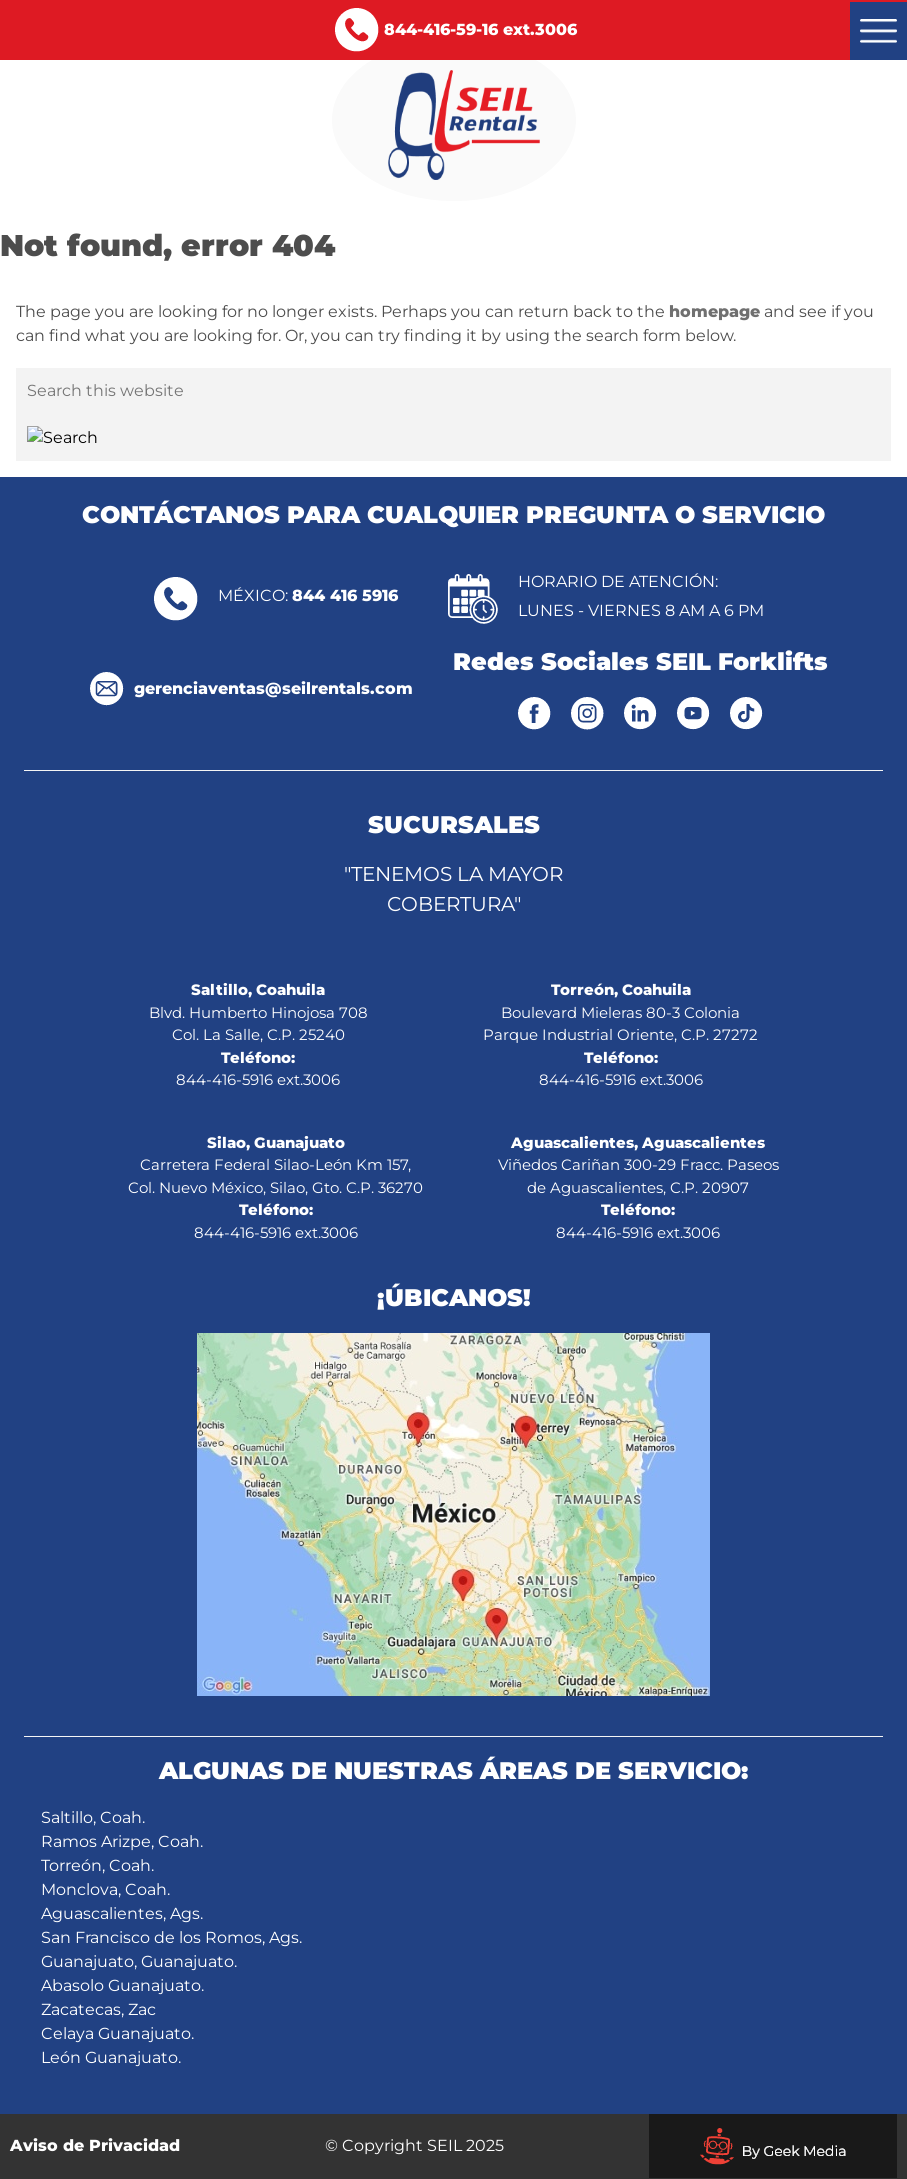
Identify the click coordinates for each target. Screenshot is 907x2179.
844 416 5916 (345, 595)
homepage (714, 311)
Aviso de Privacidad (95, 2145)
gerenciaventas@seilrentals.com (273, 688)
